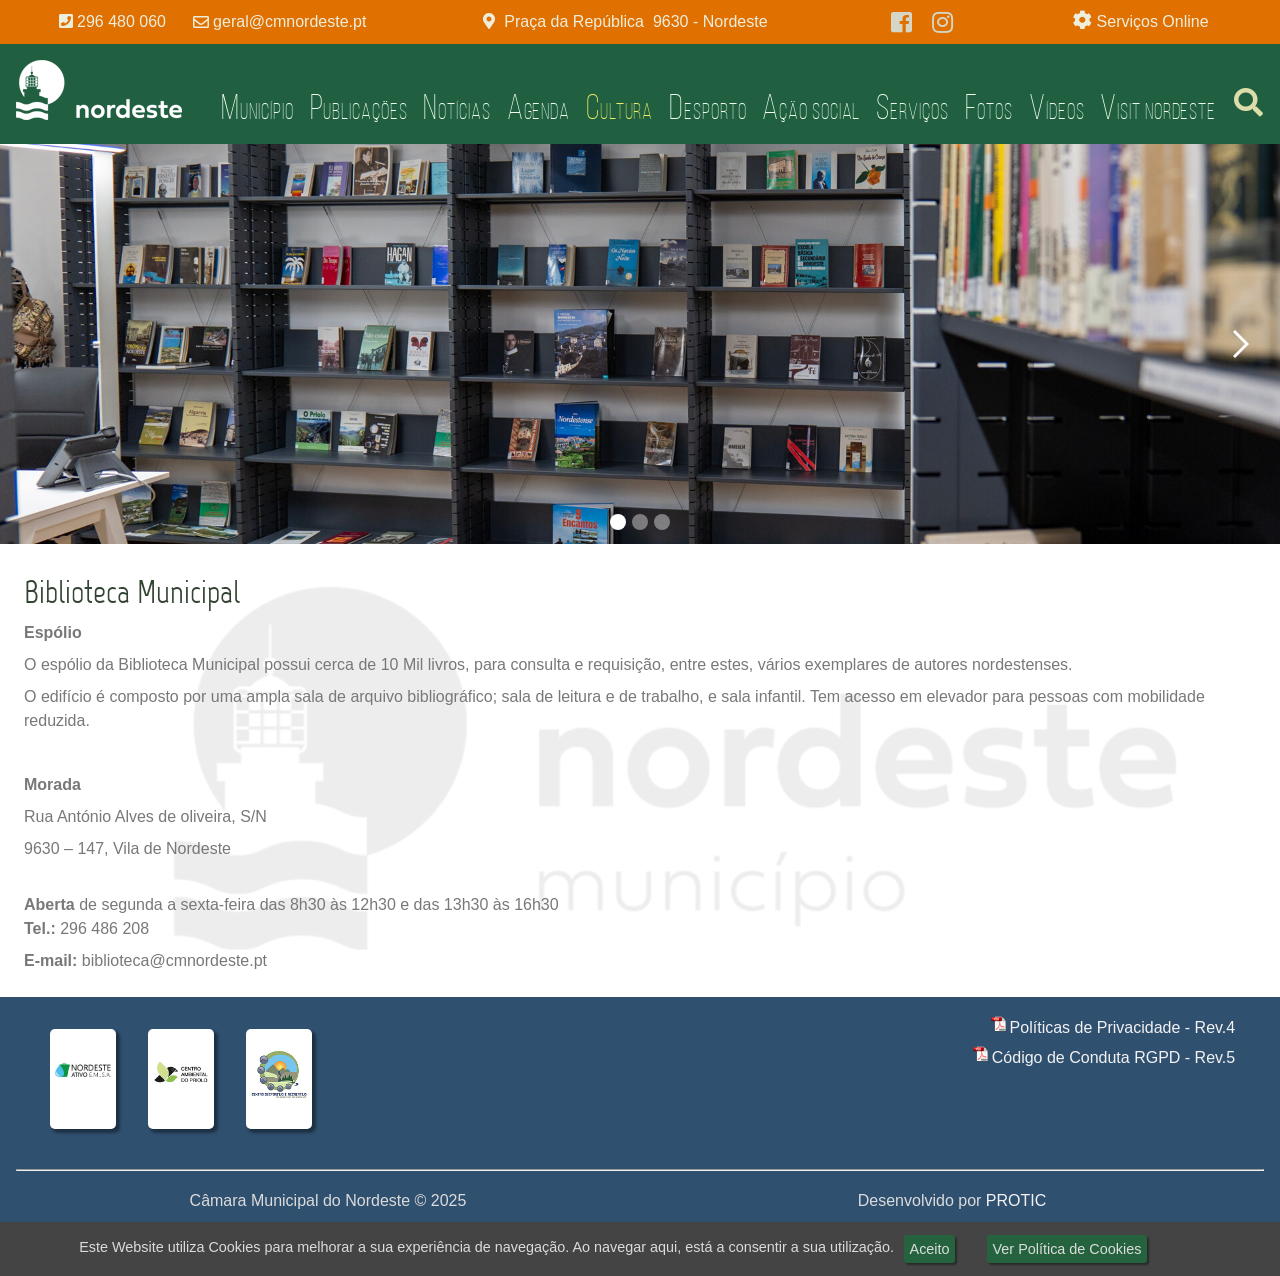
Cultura (619, 107)
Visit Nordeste (1158, 107)
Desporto (707, 107)
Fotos (989, 107)
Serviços (912, 107)
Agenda (538, 107)
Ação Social (811, 107)
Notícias (456, 107)
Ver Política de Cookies (1067, 1249)
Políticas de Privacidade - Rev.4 (1123, 1027)
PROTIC (1016, 1200)
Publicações (359, 107)
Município (257, 107)
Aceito (930, 1249)
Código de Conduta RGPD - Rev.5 (1113, 1057)
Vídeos (1056, 107)
